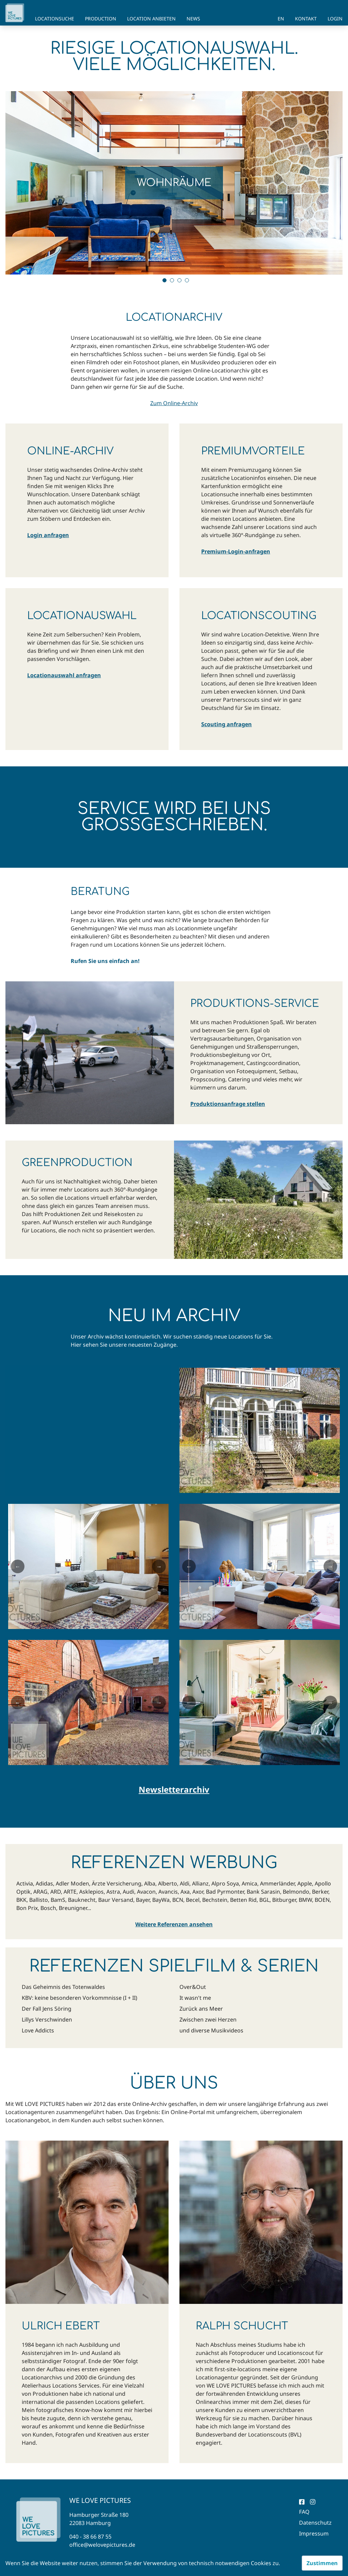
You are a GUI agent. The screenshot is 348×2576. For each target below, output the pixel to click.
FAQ (304, 2511)
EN (281, 18)
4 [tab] (187, 280)
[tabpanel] (174, 183)
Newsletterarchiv (174, 1789)
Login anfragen (48, 535)
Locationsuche (54, 18)
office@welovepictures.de (102, 2544)
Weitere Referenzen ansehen (174, 1924)
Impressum (314, 2533)
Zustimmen (322, 2563)
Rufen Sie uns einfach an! (105, 961)
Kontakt (306, 18)
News (193, 18)
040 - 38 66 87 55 (90, 2536)
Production (100, 18)
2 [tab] (172, 280)
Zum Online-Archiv (174, 403)
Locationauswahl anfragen (64, 675)
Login (335, 18)
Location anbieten (151, 18)
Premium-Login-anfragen (235, 551)
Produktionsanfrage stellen (227, 1104)
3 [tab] (179, 280)
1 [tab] (164, 280)
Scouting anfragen (226, 724)
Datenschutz (315, 2522)
